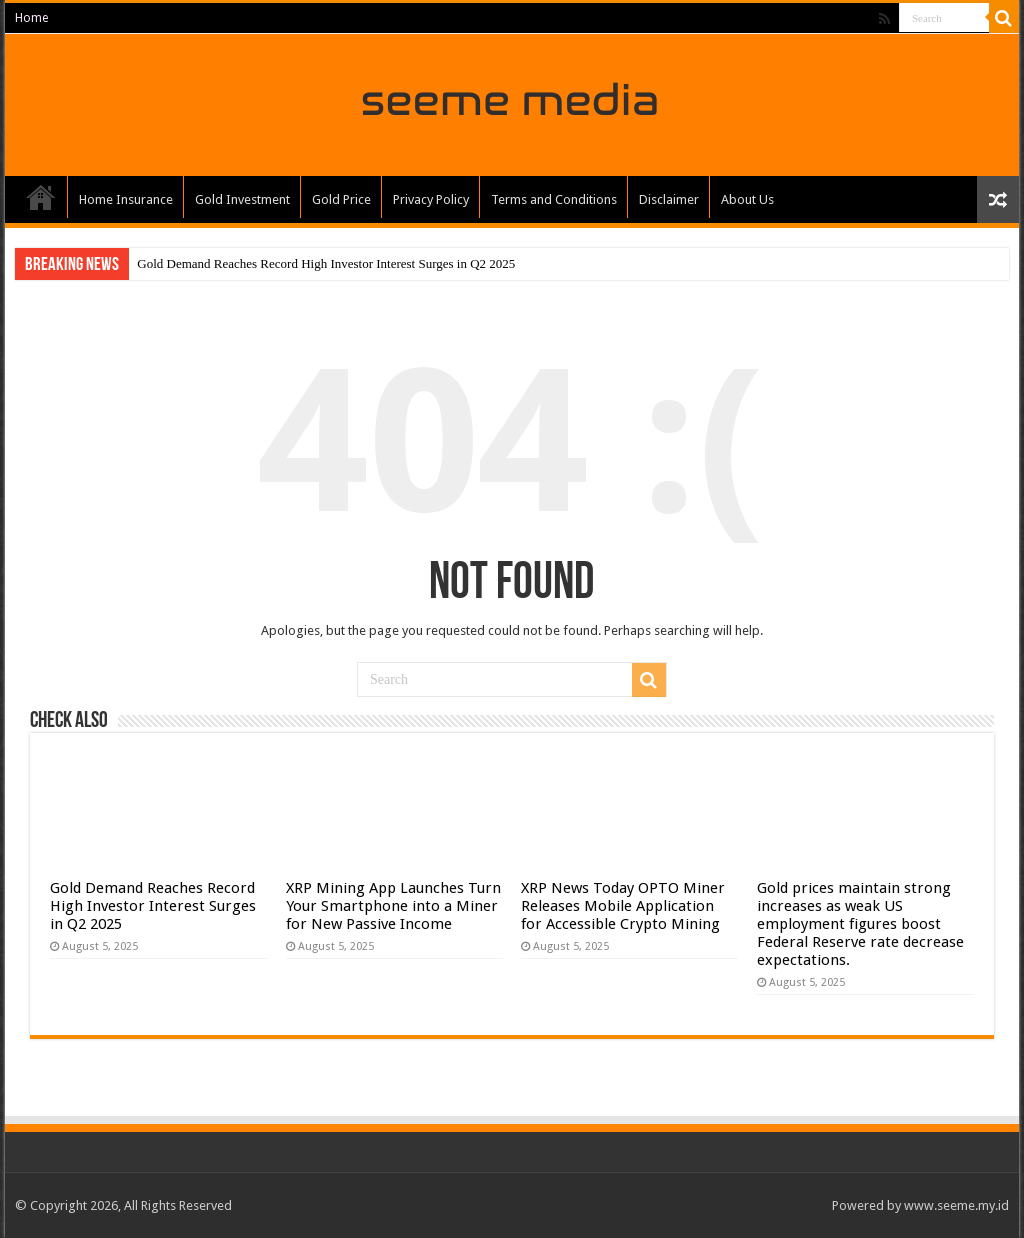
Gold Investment (242, 199)
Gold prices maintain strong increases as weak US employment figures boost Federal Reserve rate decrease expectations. (860, 924)
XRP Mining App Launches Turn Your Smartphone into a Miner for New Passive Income (393, 906)
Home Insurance (126, 199)
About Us (747, 199)
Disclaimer (669, 199)
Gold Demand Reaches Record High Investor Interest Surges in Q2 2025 (326, 263)
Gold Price (341, 199)
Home (31, 18)
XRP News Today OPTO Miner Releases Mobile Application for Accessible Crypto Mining (623, 906)
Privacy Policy (431, 199)
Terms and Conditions (554, 199)
